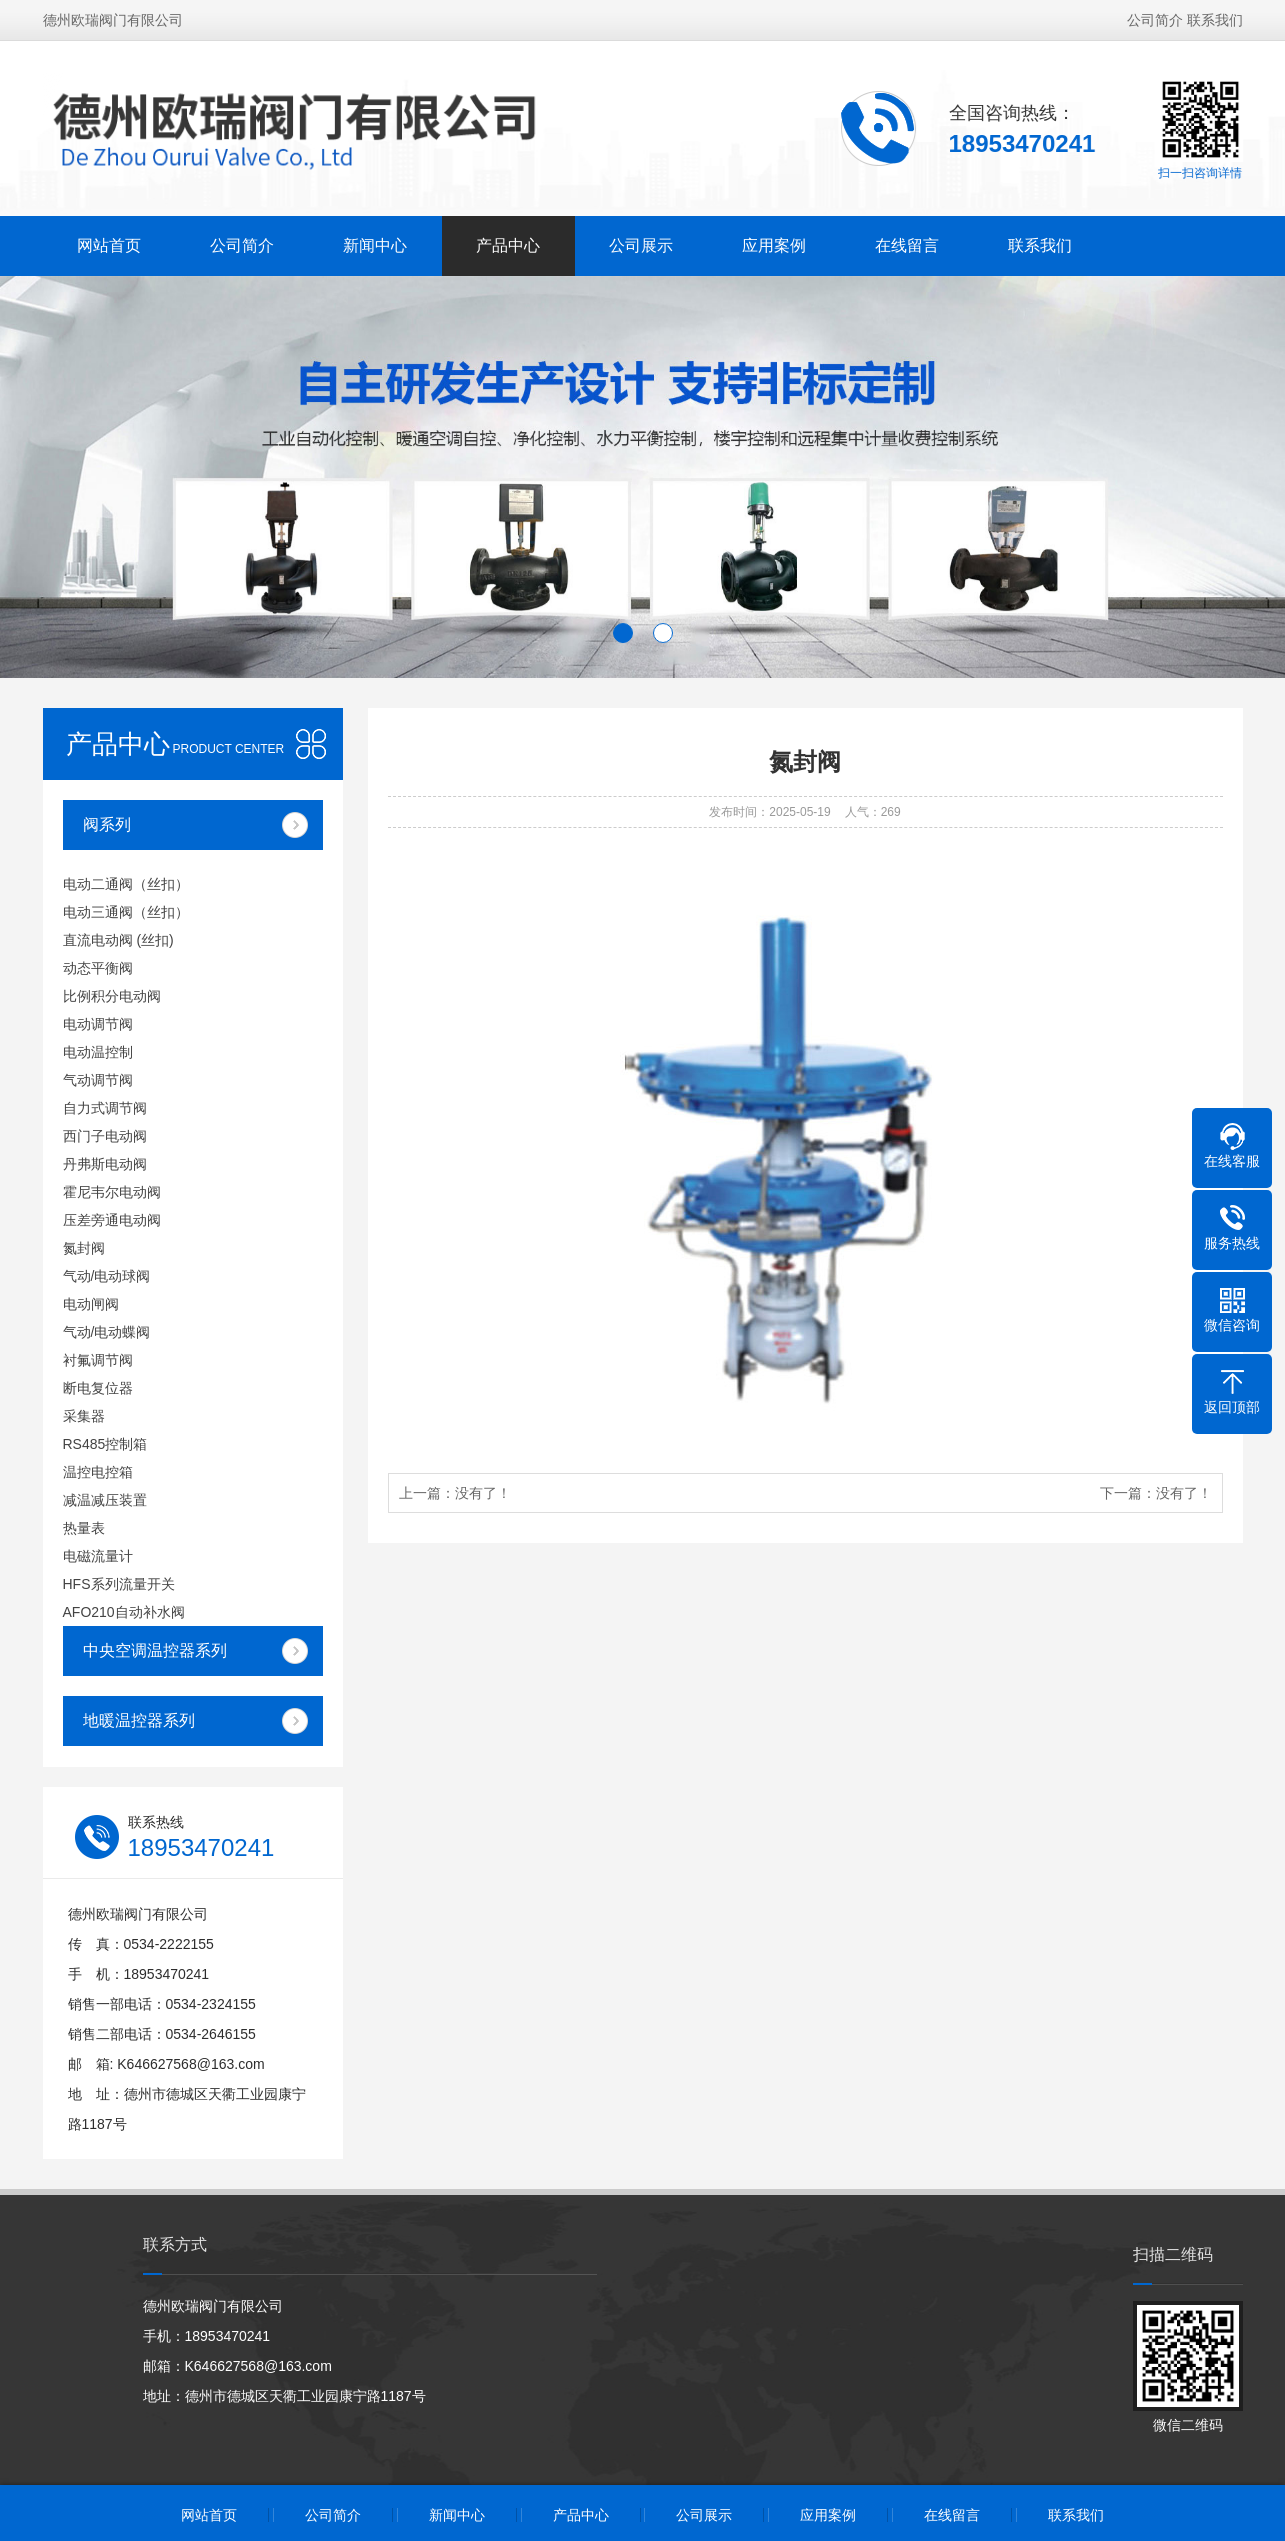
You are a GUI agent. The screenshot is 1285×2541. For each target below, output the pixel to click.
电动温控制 (98, 1052)
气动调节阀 (98, 1080)
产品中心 (508, 237)
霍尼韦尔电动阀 (112, 1192)
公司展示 (641, 237)
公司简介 (1155, 12)
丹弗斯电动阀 (105, 1164)
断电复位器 (98, 1388)
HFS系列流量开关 (119, 1584)
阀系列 (107, 824)
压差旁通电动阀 (112, 1220)
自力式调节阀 (105, 1108)
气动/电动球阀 (107, 1276)
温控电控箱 (98, 1472)
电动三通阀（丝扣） (126, 912)
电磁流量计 (98, 1556)
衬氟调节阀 (98, 1360)
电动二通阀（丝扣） (126, 884)
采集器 (84, 1416)
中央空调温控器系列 (155, 1650)
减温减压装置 (105, 1500)
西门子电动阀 (105, 1136)
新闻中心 (375, 237)
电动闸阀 (91, 1304)
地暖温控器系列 (139, 1720)
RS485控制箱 (105, 1444)
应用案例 (774, 237)
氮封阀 (84, 1248)
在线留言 (907, 237)
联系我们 (1215, 12)
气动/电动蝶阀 (107, 1332)
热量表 (84, 1528)
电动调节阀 (98, 1024)
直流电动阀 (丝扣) (118, 940)
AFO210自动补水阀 (124, 1612)
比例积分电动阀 (112, 996)
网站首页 (109, 237)
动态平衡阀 (98, 968)
